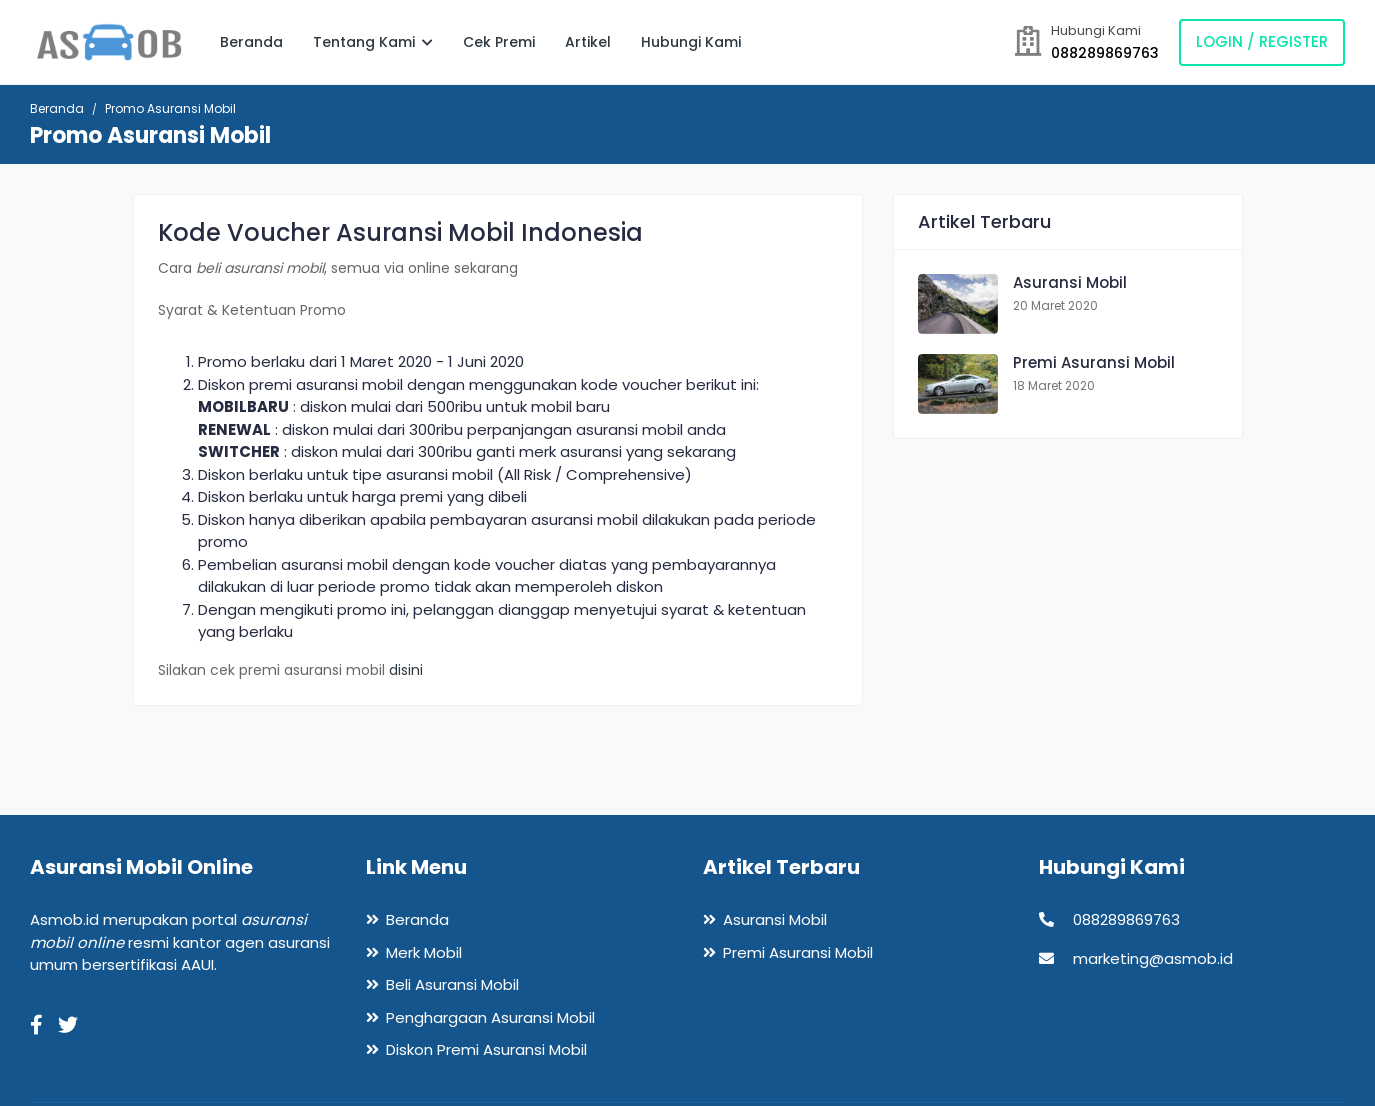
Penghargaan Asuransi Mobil (490, 1017)
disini (406, 670)
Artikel (588, 42)
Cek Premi (499, 42)
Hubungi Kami (691, 42)
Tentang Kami (373, 42)
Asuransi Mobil (1070, 282)
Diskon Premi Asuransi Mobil (486, 1049)
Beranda (251, 42)
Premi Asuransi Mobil (1094, 362)
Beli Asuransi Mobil (452, 984)
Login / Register (1262, 41)
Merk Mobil (424, 952)
